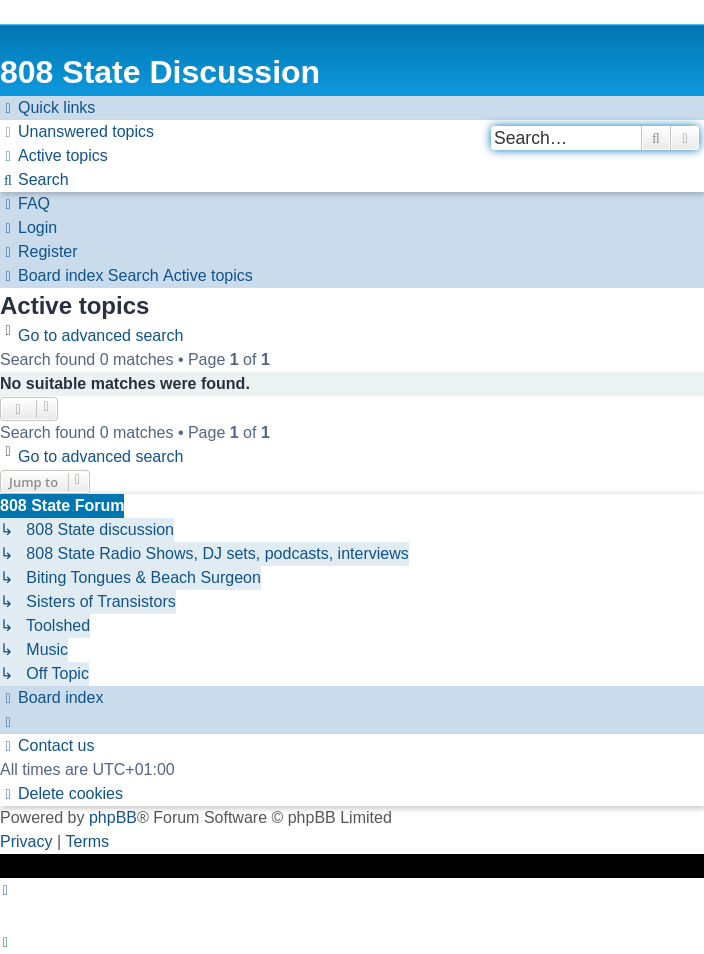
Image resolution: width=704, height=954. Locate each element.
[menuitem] (77, 132)
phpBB (113, 817)
